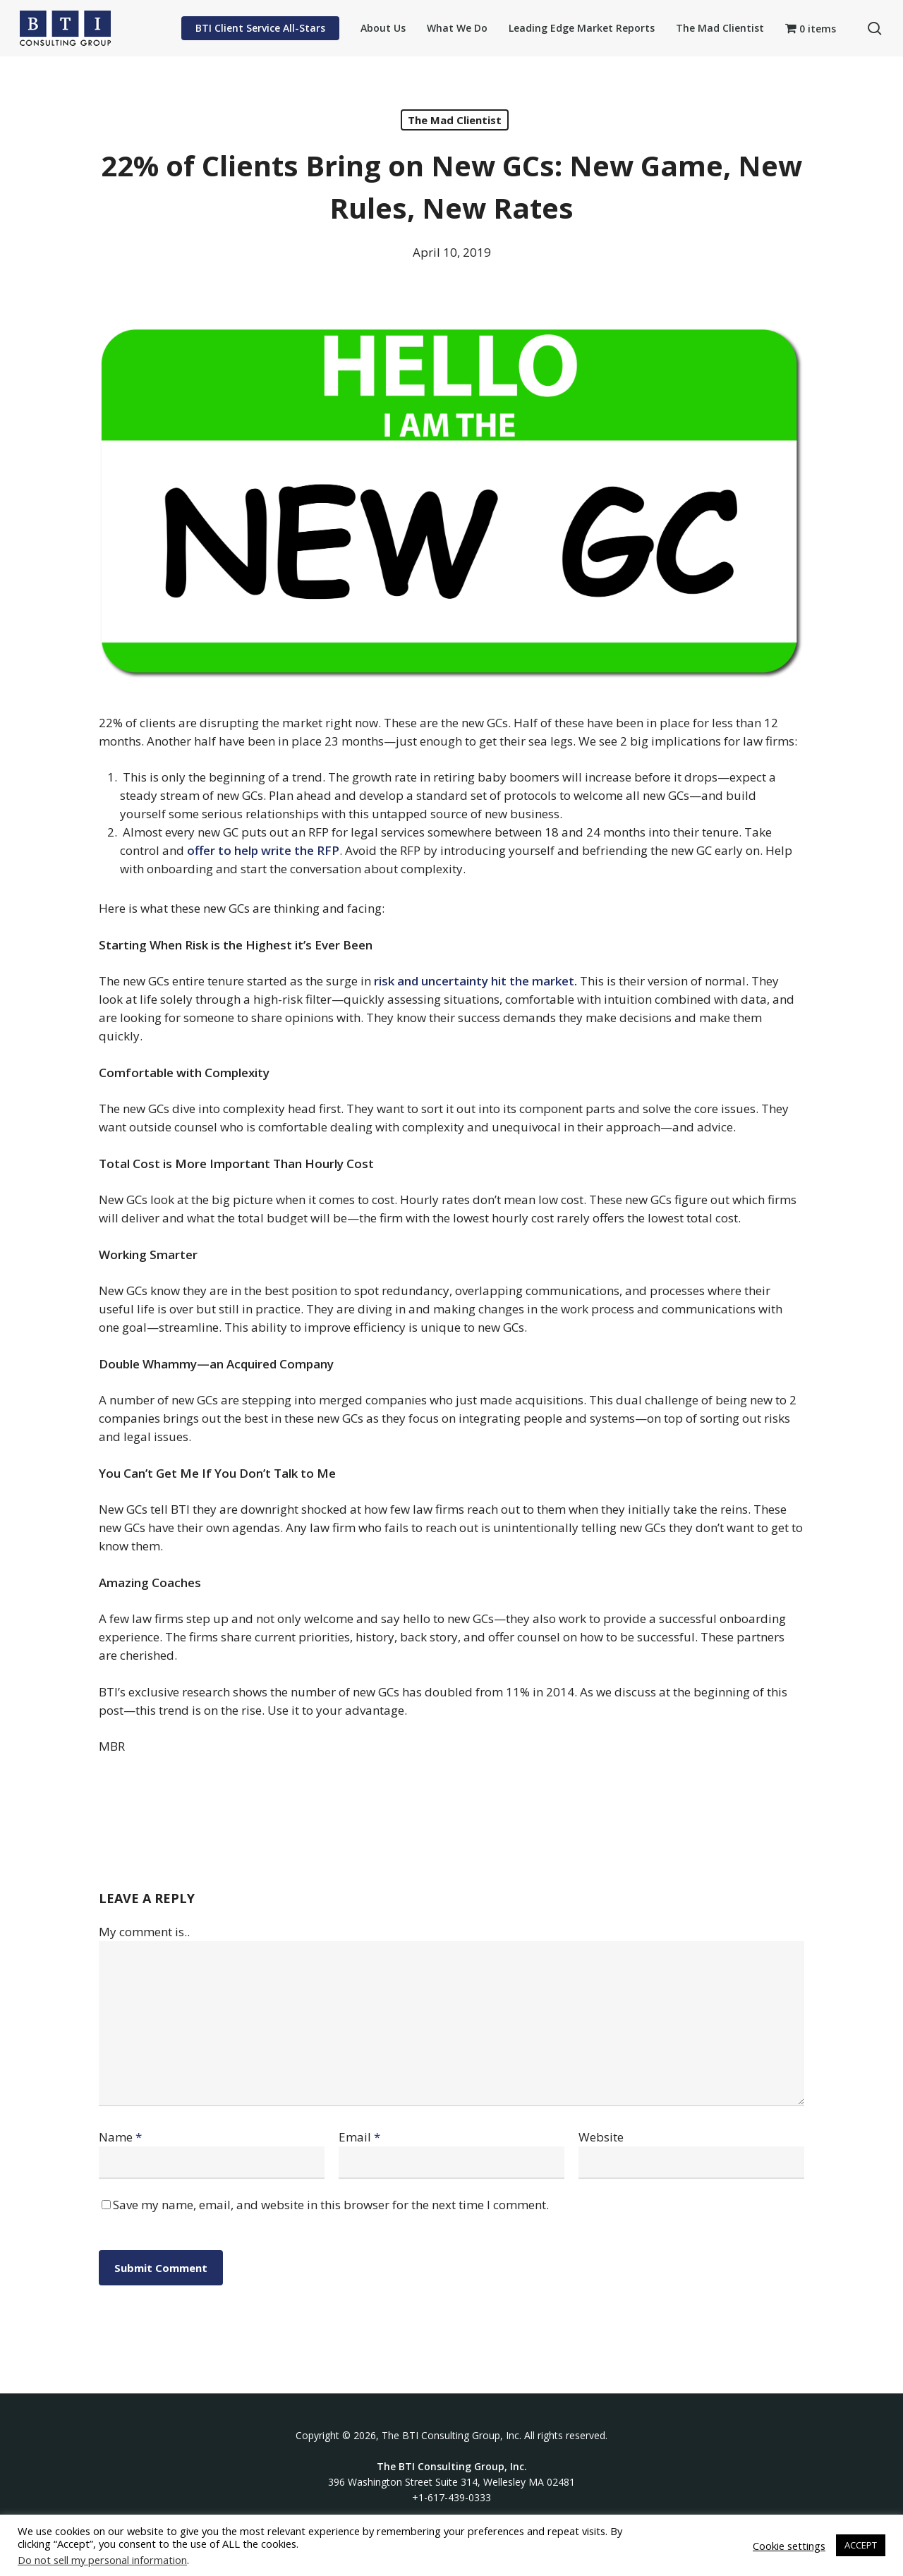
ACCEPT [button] (860, 2545)
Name (120, 2137)
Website (601, 2137)
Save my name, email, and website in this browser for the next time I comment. (331, 2205)
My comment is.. (144, 1932)
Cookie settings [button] (789, 2545)
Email (359, 2137)
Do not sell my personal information (102, 2560)
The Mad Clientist (455, 120)
